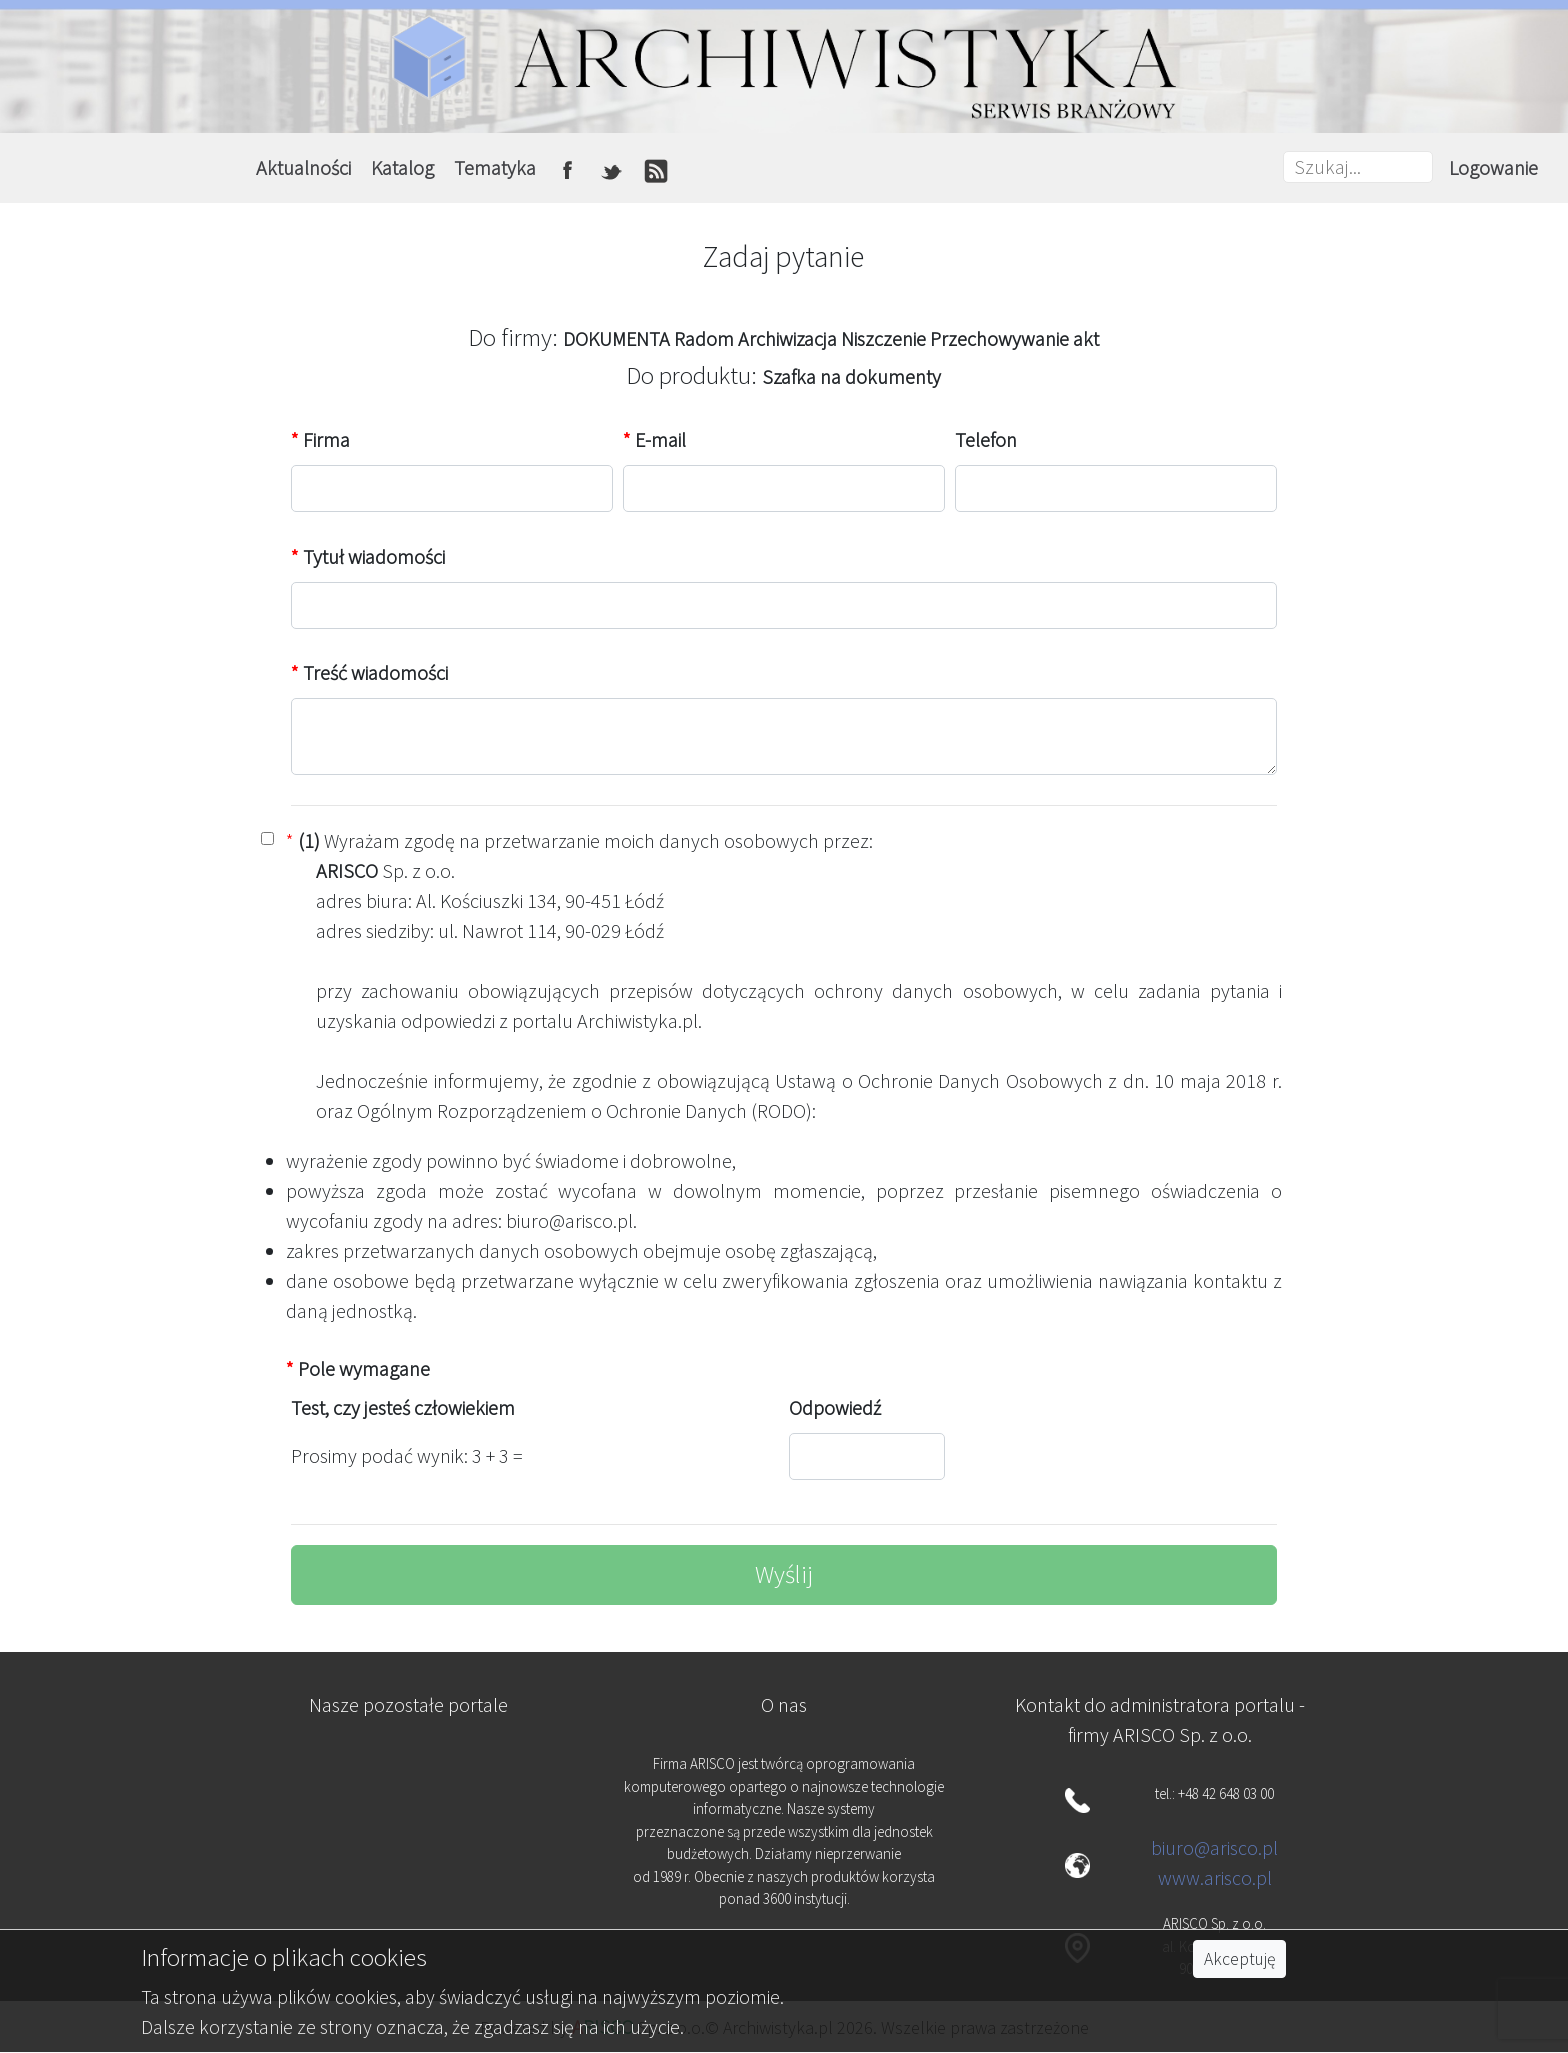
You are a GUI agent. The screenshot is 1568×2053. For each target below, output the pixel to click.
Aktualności (303, 167)
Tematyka (495, 167)
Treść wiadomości (369, 672)
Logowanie (1493, 167)
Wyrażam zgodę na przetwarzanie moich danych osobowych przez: (579, 840)
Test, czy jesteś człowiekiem (403, 1407)
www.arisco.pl (1215, 1877)
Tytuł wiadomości (368, 556)
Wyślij (784, 1574)
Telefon (986, 439)
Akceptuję (1239, 1959)
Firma (320, 439)
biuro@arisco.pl (1214, 1847)
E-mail (654, 439)
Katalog (402, 167)
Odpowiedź (835, 1407)
